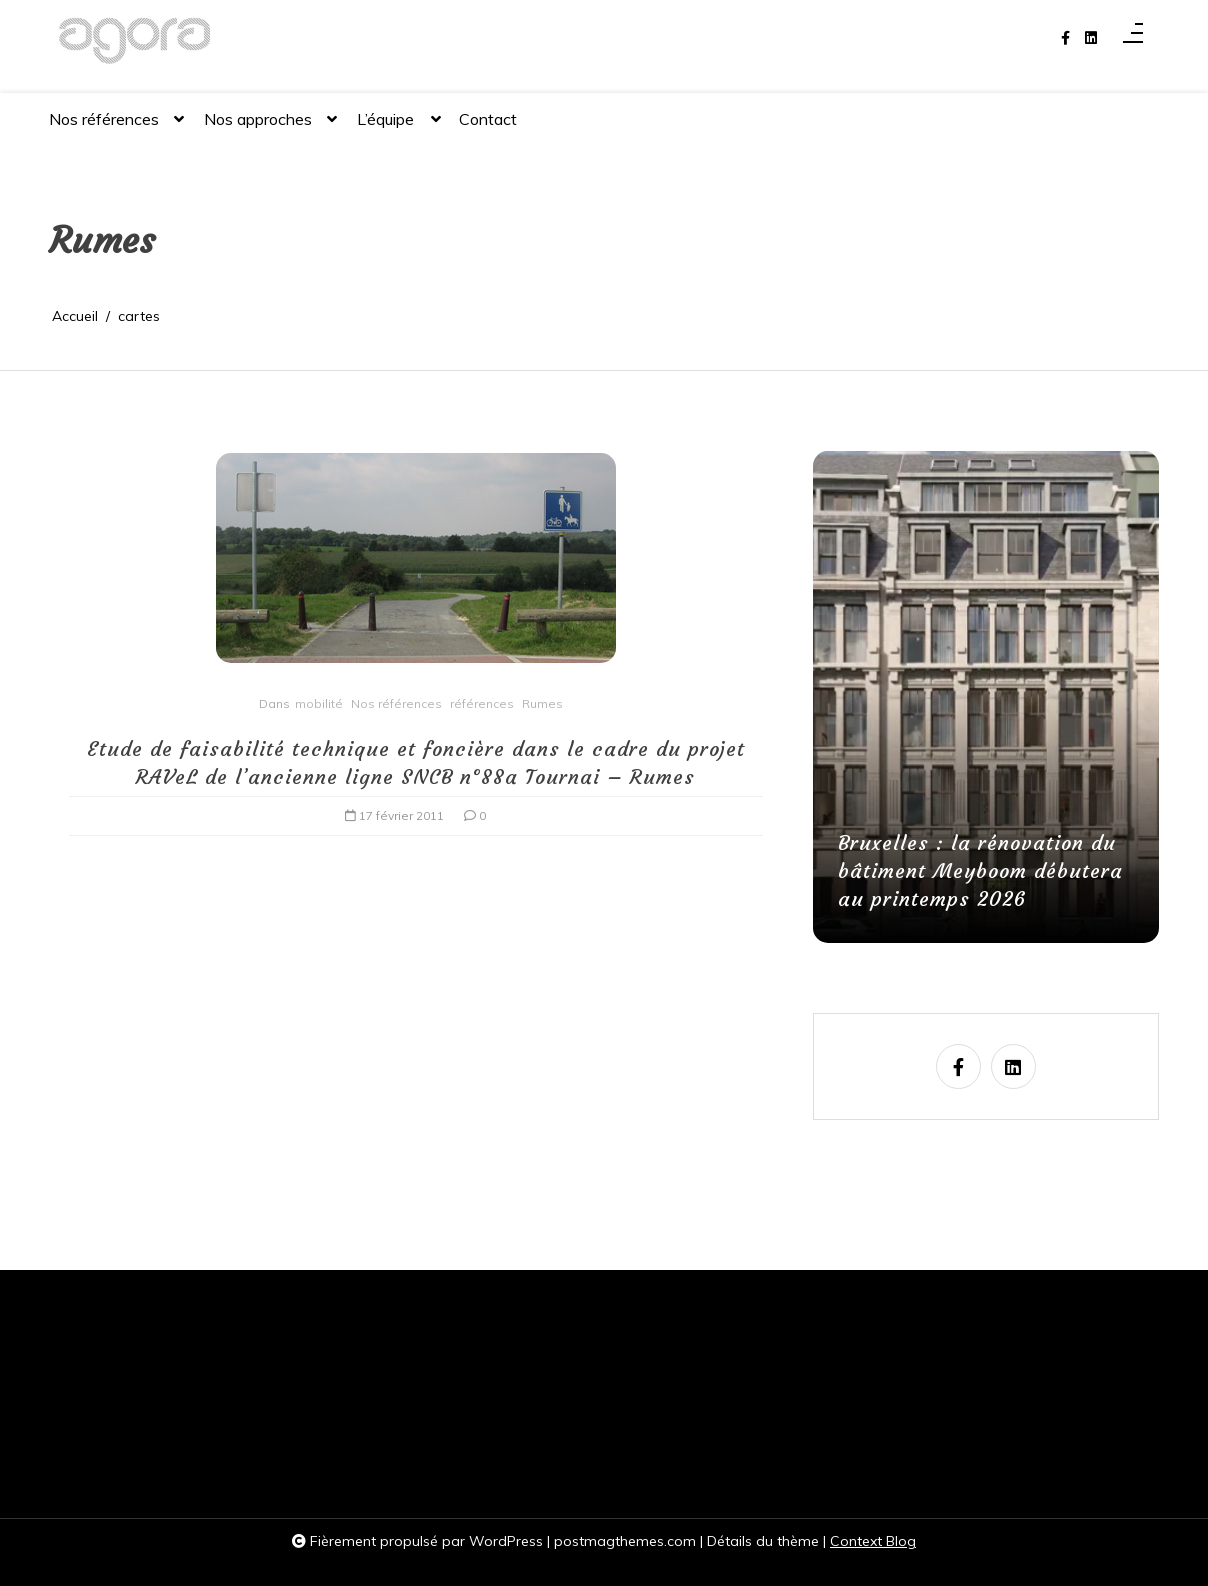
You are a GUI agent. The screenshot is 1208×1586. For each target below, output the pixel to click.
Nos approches (258, 127)
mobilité (319, 703)
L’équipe (385, 127)
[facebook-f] (1065, 38)
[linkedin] (1091, 38)
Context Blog (873, 1541)
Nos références (104, 127)
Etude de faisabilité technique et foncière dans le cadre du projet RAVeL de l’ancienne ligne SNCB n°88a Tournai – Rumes (416, 762)
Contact (488, 119)
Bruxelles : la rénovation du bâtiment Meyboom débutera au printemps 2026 (980, 870)
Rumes (542, 703)
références (482, 703)
